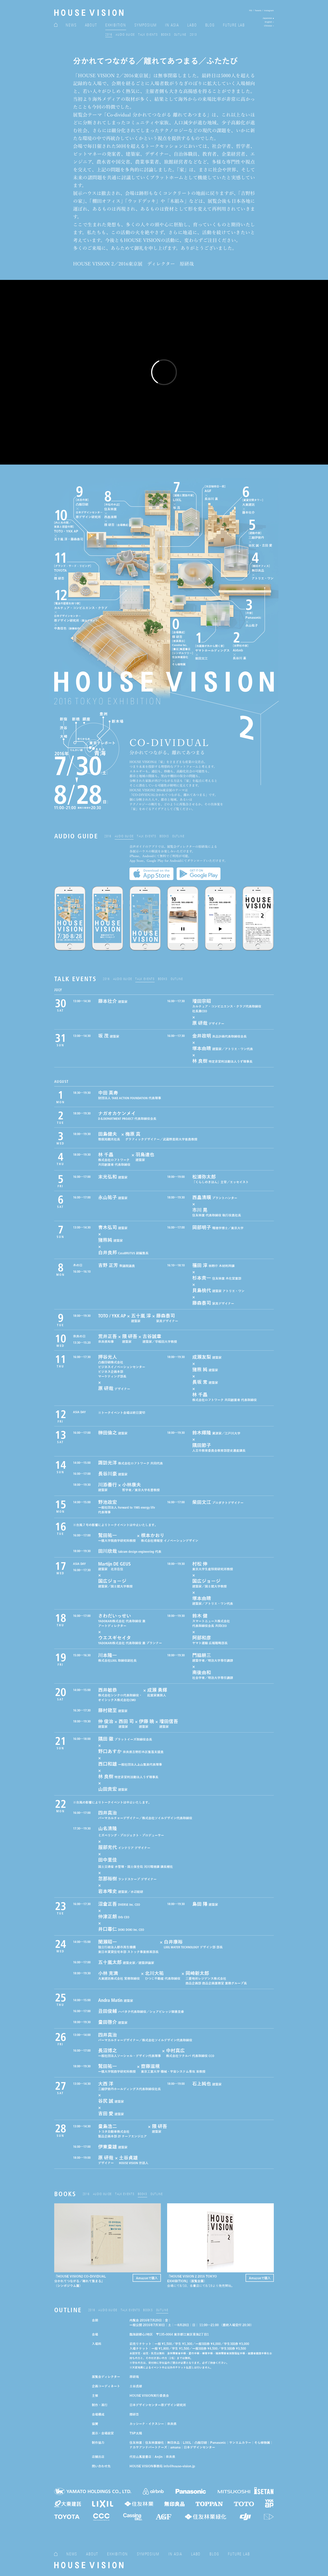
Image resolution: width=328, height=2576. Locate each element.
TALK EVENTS (148, 34)
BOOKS (166, 34)
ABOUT (91, 25)
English (268, 22)
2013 (193, 34)
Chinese (268, 26)
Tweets (258, 10)
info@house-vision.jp (179, 2466)
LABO (192, 25)
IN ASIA (172, 25)
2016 (108, 34)
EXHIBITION (115, 25)
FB (250, 10)
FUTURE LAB (234, 25)
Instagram (269, 10)
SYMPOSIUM (145, 25)
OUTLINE (180, 34)
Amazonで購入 (147, 2278)
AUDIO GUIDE (125, 34)
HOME (55, 25)
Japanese (267, 18)
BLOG (210, 25)
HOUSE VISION (88, 12)
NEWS (71, 25)
